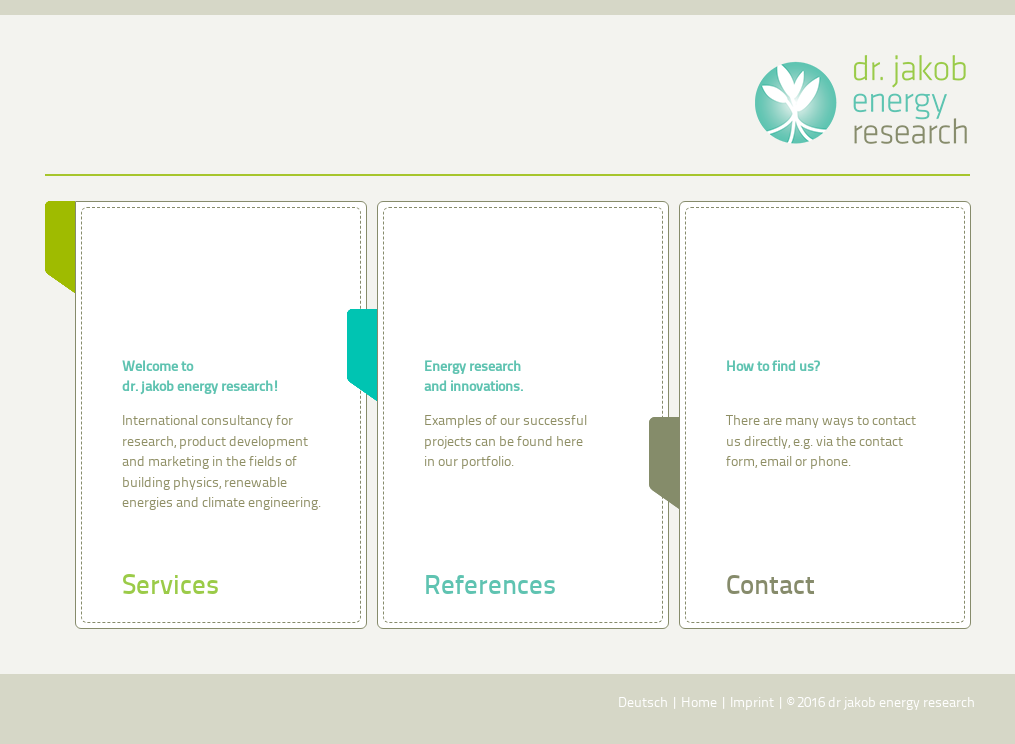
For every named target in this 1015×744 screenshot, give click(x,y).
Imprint (752, 703)
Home (699, 703)
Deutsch (643, 703)
